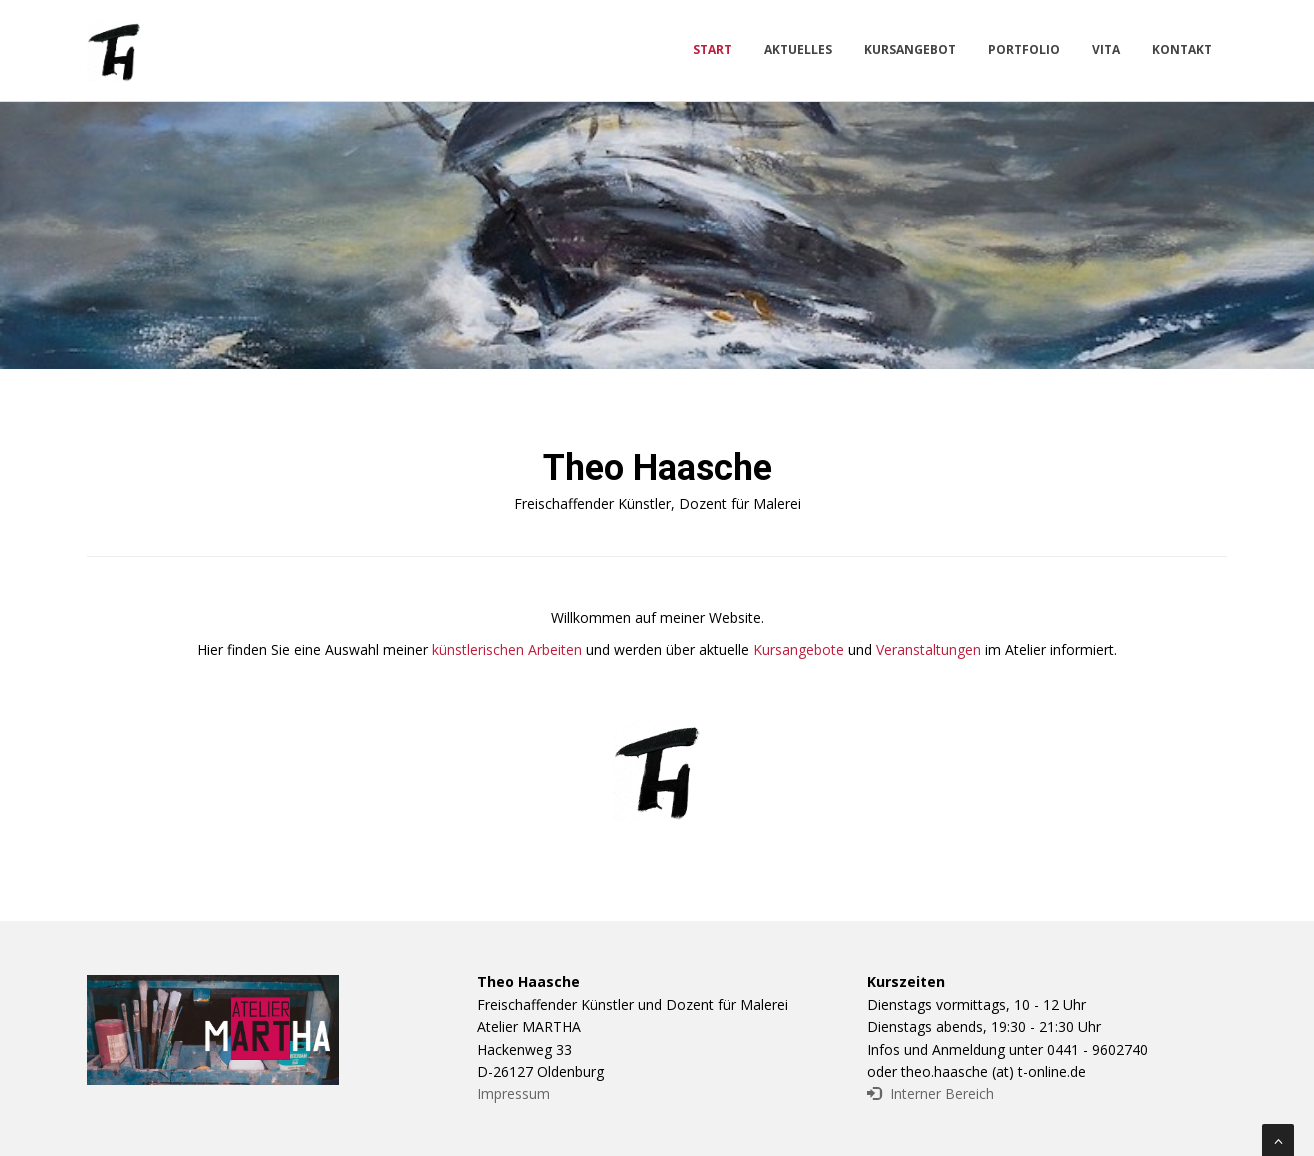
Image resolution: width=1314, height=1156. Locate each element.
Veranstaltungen (928, 649)
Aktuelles (798, 49)
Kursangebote (798, 649)
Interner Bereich (930, 1093)
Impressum (513, 1093)
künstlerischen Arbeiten (507, 649)
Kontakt (1182, 49)
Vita (1106, 49)
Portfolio (1024, 49)
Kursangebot (910, 49)
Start (712, 49)
